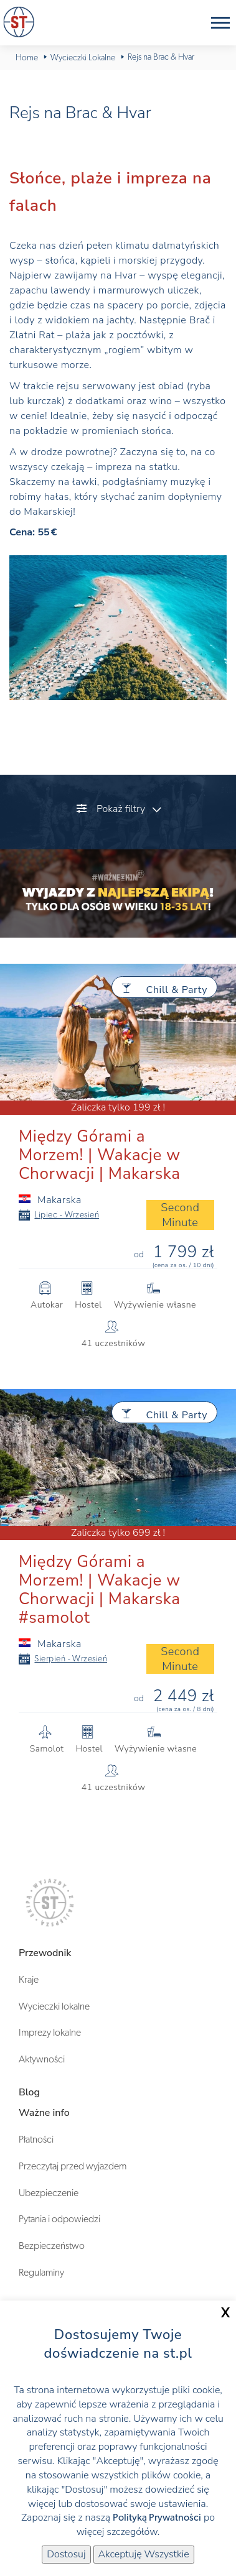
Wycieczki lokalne (54, 2006)
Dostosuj (66, 2554)
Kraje (29, 1980)
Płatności (36, 2139)
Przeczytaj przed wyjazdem (72, 2166)
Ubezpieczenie (48, 2193)
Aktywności (42, 2059)
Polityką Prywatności (157, 2518)
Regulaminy (41, 2273)
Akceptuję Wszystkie (143, 2554)
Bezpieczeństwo (52, 2246)
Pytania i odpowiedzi (59, 2219)
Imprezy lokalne (50, 2033)
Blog (29, 2092)
